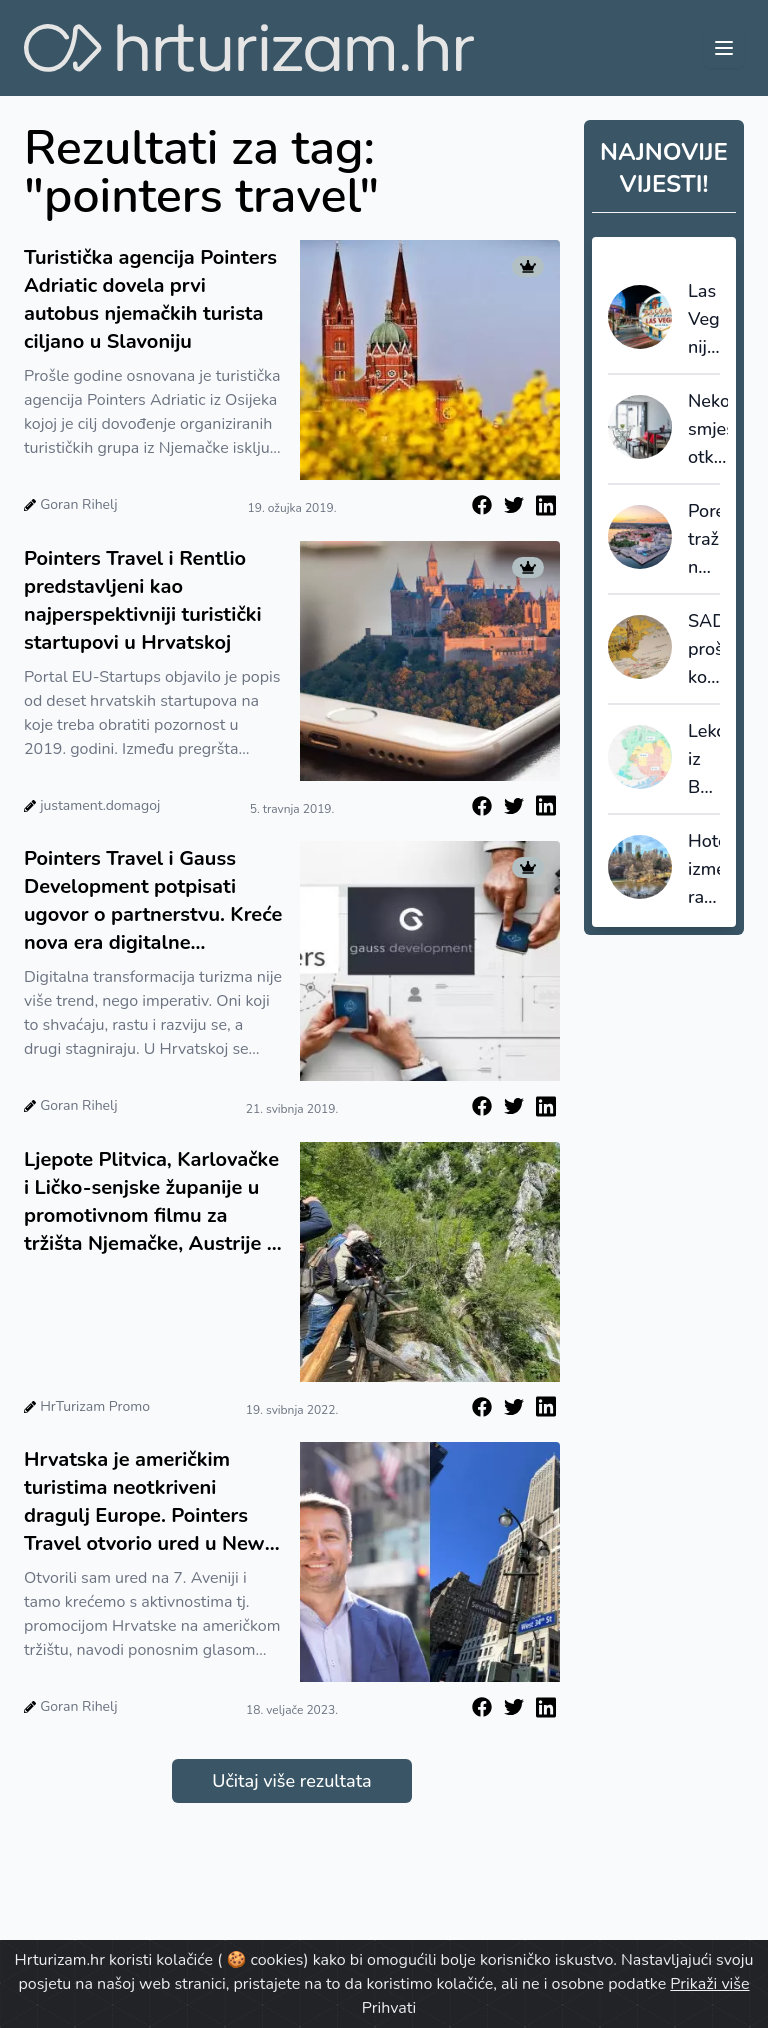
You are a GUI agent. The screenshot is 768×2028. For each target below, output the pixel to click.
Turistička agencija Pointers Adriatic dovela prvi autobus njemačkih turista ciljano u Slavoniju (150, 299)
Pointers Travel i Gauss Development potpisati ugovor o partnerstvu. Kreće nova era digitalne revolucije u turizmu (153, 901)
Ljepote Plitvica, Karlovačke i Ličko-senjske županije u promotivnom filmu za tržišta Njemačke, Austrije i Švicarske (151, 1202)
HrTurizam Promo (95, 1406)
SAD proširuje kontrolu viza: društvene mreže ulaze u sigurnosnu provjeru (704, 650)
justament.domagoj (100, 805)
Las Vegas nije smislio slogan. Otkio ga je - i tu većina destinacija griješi (704, 320)
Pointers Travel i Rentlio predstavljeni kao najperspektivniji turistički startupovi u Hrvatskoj (143, 600)
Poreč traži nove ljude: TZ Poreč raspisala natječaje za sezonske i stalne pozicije (704, 540)
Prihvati (389, 2008)
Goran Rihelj (78, 504)
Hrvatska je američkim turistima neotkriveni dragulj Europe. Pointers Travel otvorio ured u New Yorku (144, 1502)
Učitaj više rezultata (291, 1781)
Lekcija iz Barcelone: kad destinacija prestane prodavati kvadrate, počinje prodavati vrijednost (704, 760)
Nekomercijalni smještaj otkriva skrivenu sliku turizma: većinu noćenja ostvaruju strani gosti (708, 430)
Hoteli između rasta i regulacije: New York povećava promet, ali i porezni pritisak (704, 870)
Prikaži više (709, 1984)
